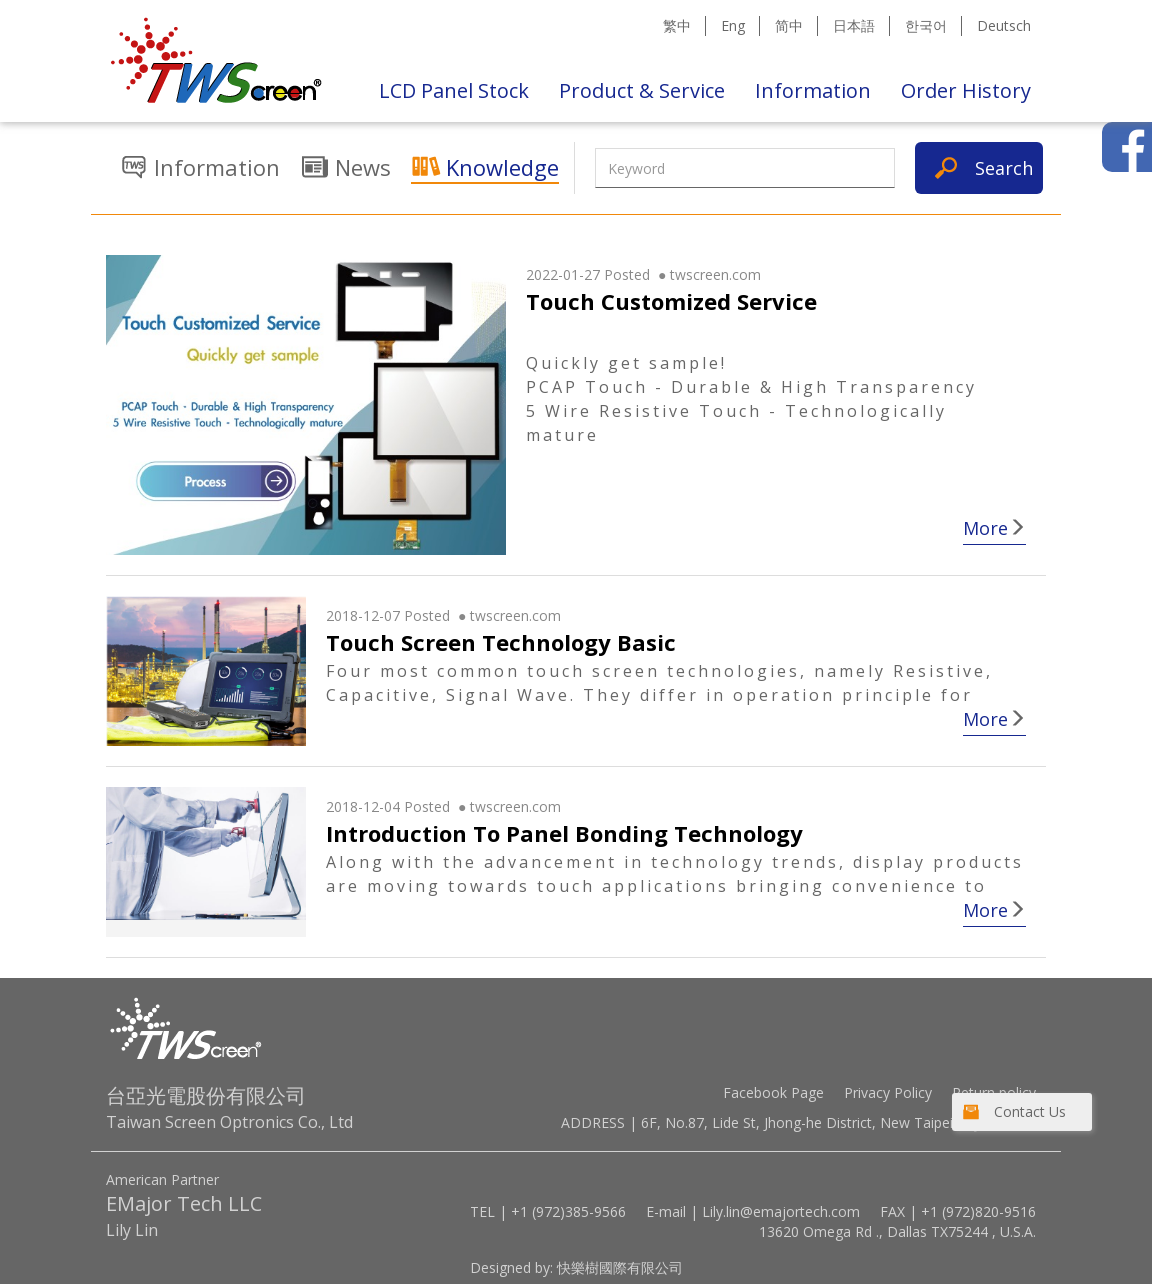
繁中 (677, 25)
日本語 (854, 25)
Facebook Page (773, 1092)
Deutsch (1004, 25)
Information (813, 90)
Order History (966, 90)
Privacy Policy (888, 1092)
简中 (789, 25)
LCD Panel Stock (454, 90)
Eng (733, 25)
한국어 (926, 25)
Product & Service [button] (642, 90)
